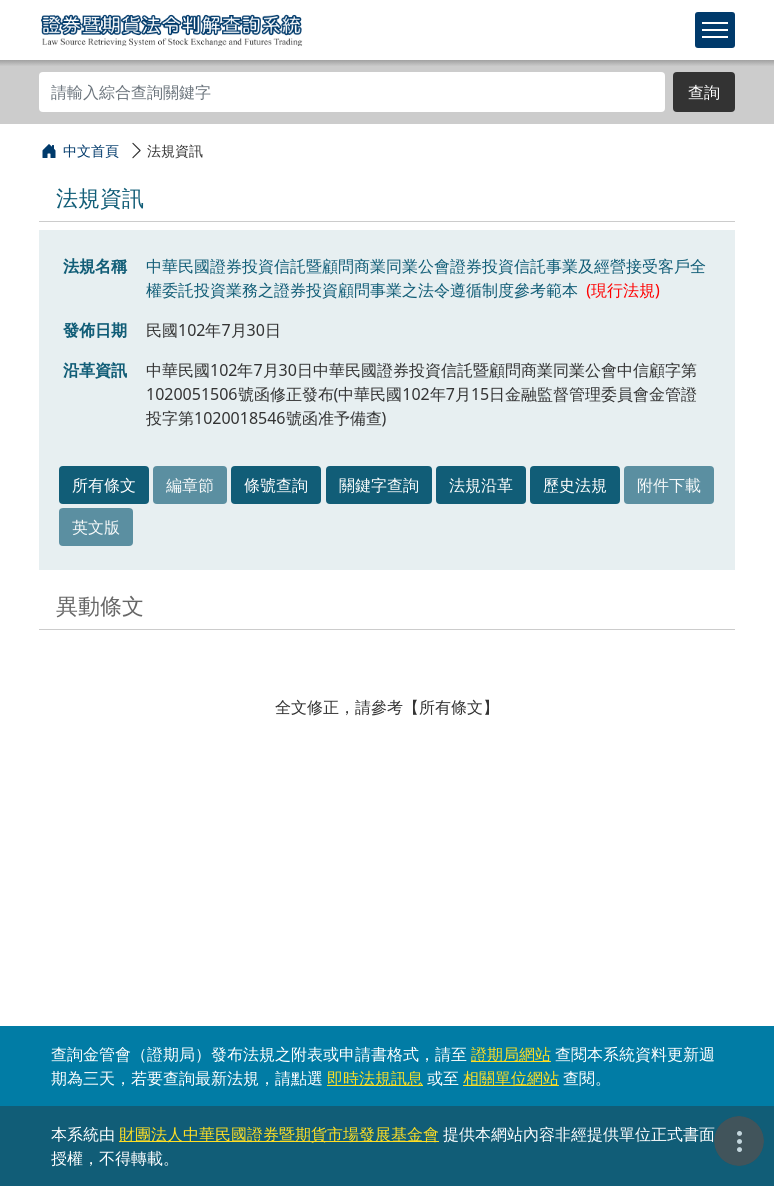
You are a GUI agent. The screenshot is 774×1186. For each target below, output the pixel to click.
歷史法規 (575, 485)
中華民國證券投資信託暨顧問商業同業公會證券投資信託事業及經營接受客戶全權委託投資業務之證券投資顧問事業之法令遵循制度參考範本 (426, 278)
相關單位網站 (511, 1078)
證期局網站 (511, 1054)
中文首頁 (91, 150)
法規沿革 (481, 485)
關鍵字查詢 (379, 485)
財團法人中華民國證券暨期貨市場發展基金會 (279, 1134)
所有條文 (104, 485)
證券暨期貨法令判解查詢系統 (171, 29)
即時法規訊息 (375, 1078)
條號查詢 (276, 485)
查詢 (704, 92)
